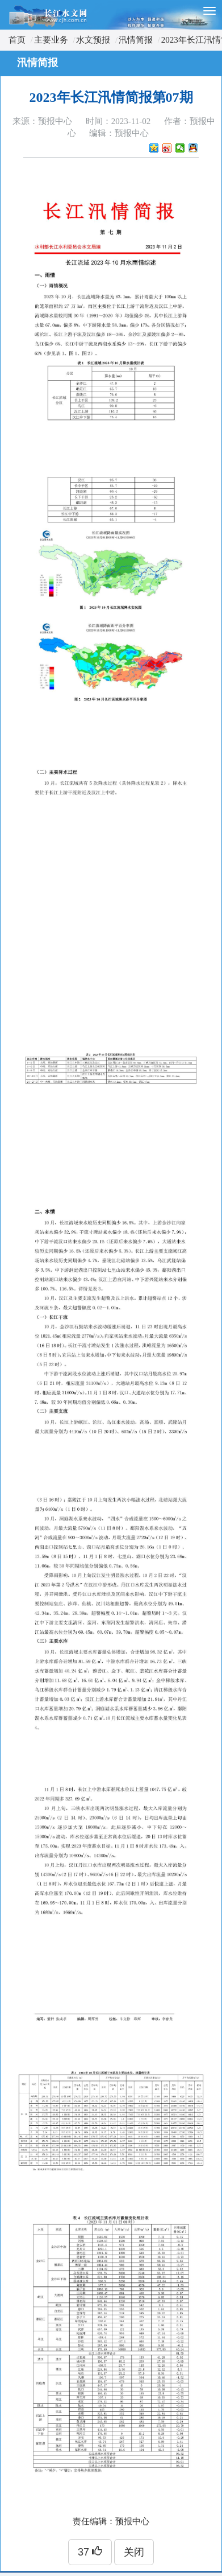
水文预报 (93, 39)
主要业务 (51, 39)
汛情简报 (136, 39)
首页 (17, 39)
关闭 (134, 2552)
